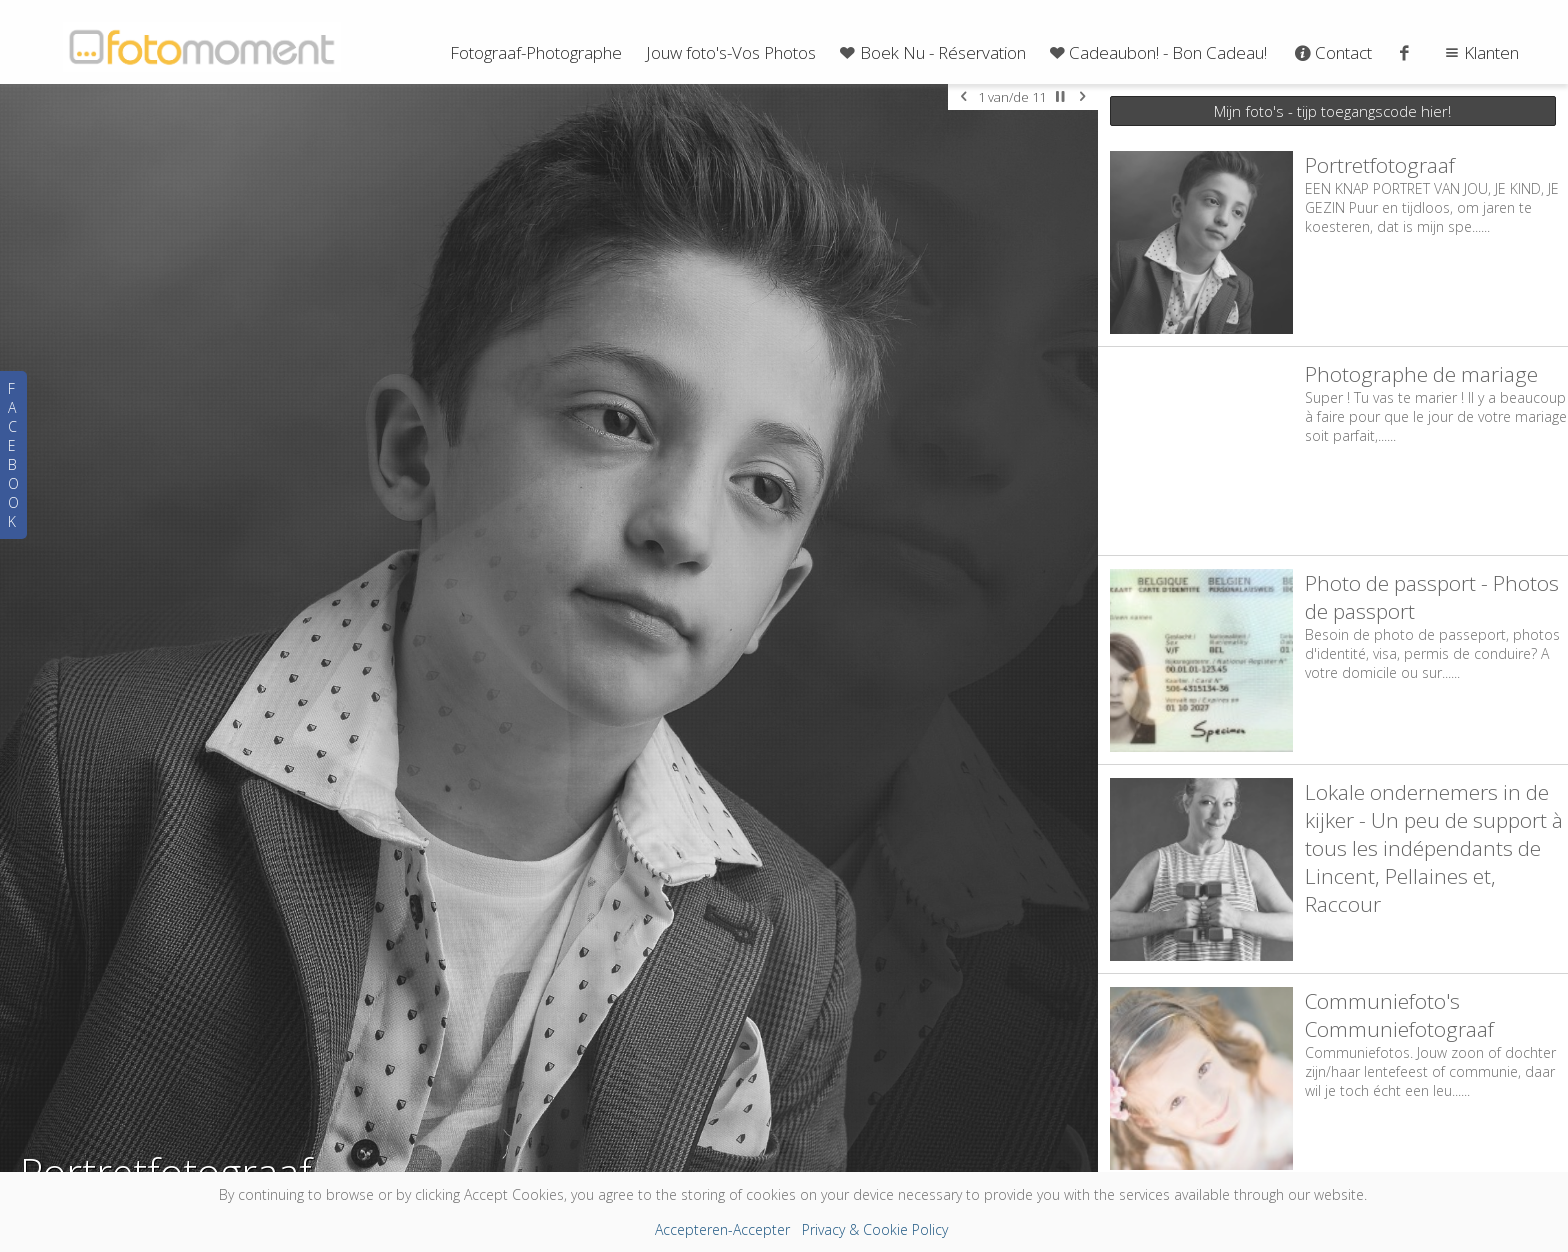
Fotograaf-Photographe (536, 52)
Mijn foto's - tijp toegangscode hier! (1332, 111)
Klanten (1479, 52)
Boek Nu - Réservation (931, 52)
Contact (1331, 52)
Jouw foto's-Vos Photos (731, 52)
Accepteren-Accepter (722, 1229)
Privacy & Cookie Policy (875, 1229)
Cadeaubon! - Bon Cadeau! (1157, 52)
